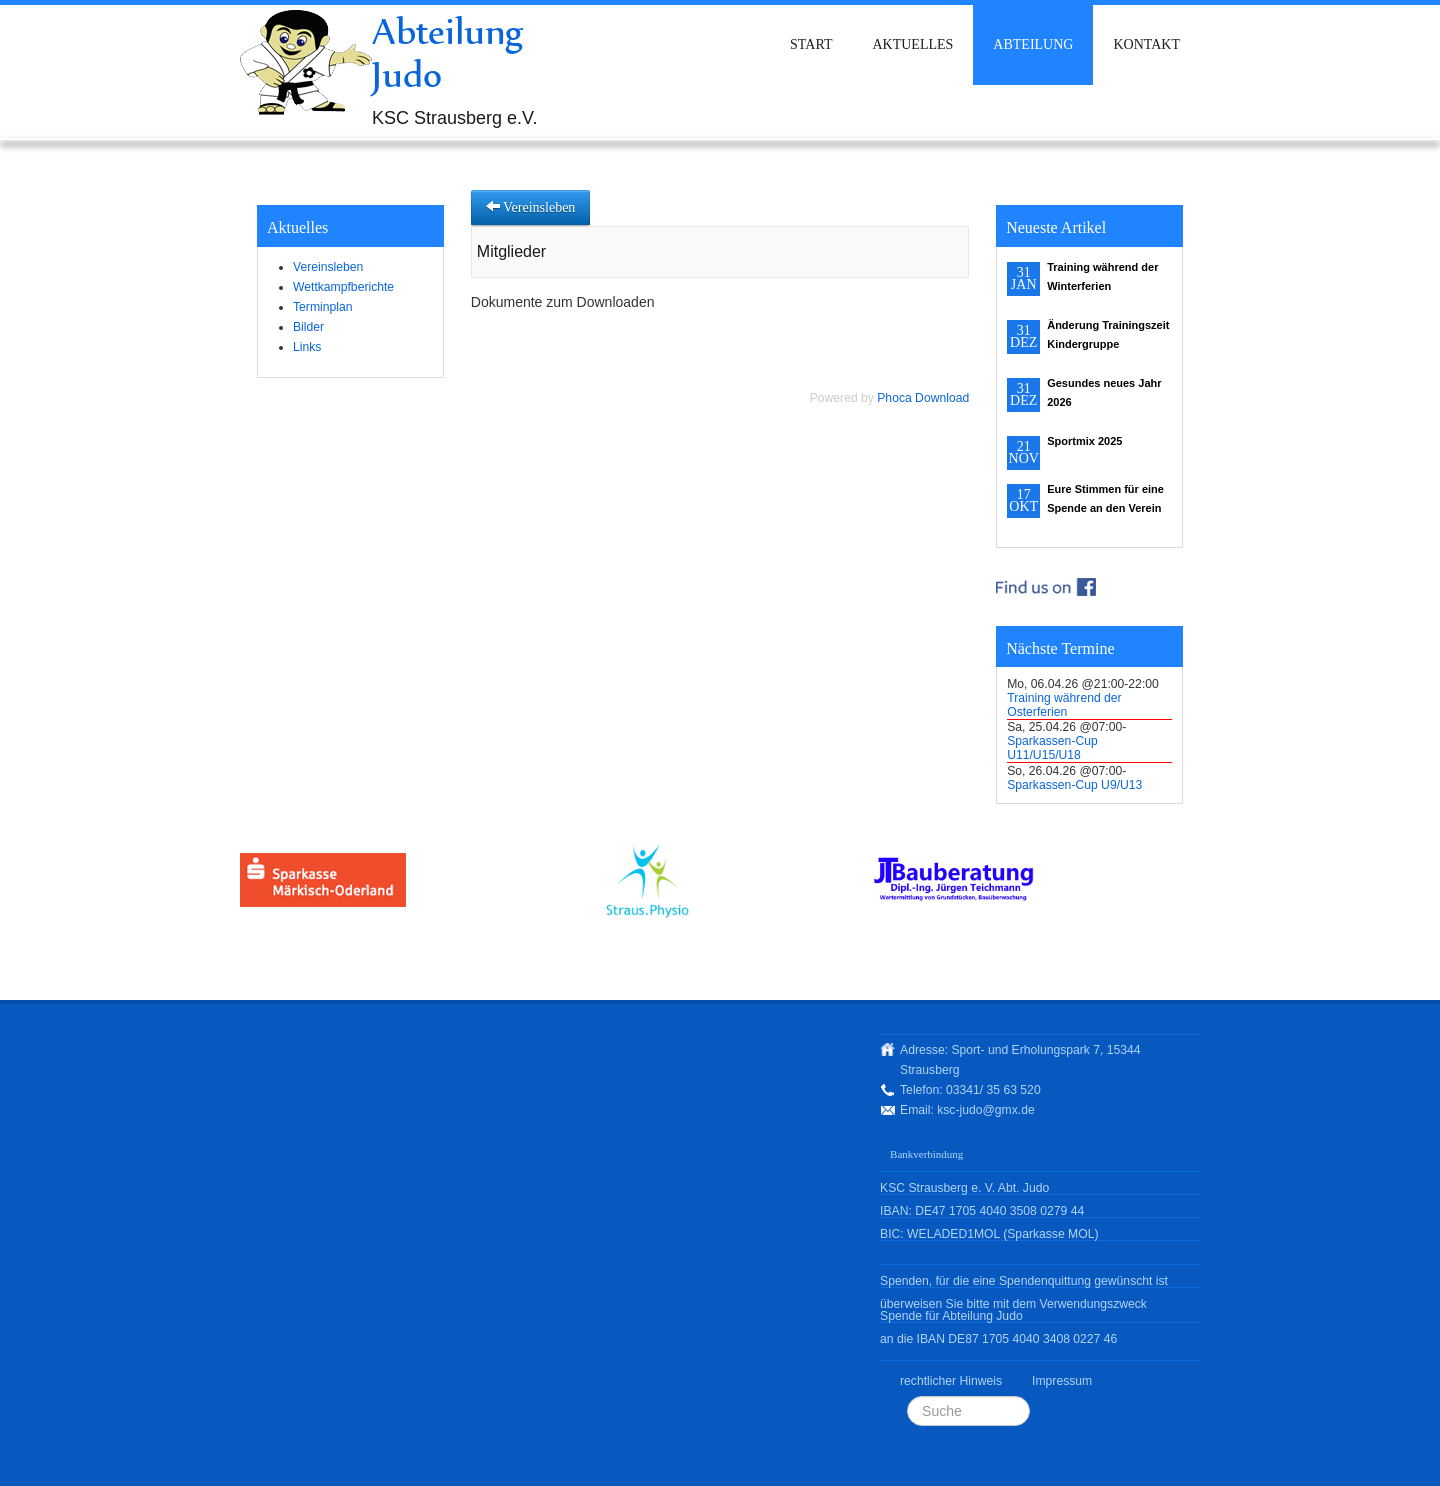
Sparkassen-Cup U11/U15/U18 (1052, 748)
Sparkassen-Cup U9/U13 (1074, 785)
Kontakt (1146, 44)
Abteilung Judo (448, 52)
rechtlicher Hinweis (951, 1381)
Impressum (1062, 1381)
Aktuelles (912, 44)
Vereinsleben (328, 267)
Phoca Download (923, 398)
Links (307, 347)
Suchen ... (907, 1396)
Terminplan (322, 307)
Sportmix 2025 (1084, 441)
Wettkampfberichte (343, 287)
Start (811, 44)
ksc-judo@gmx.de (985, 1110)
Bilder (308, 327)
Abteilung (1033, 44)
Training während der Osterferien (1064, 705)
